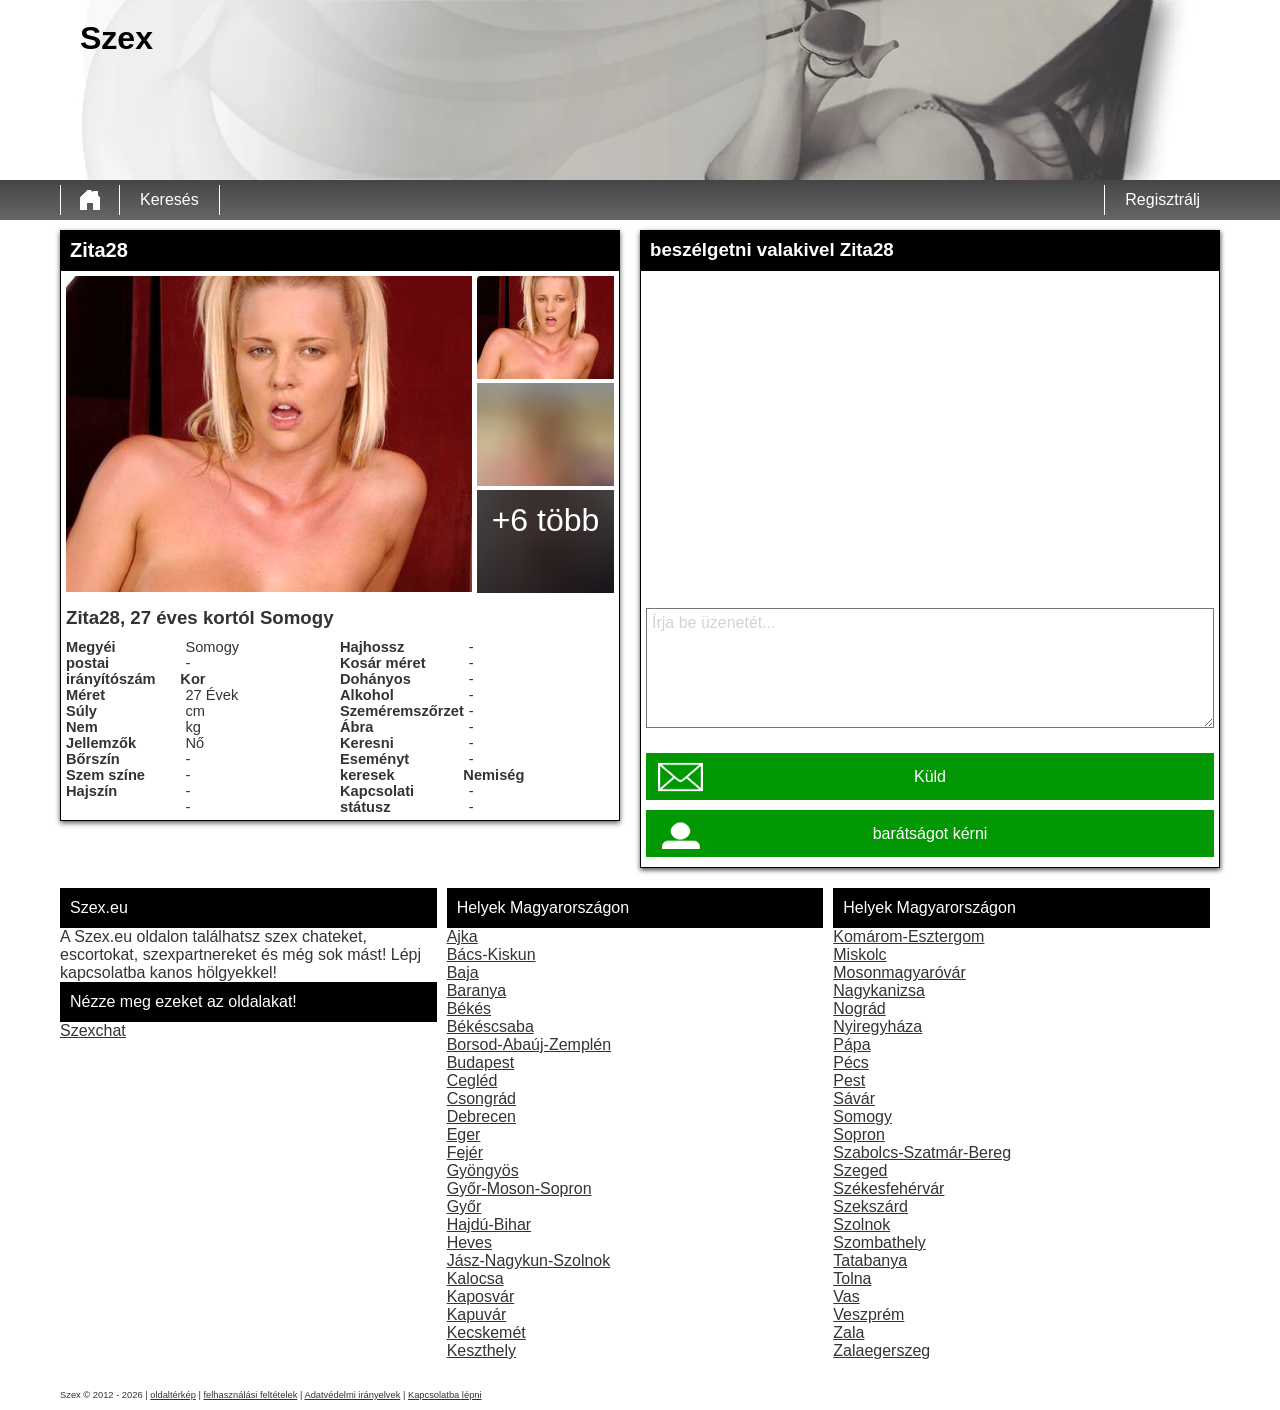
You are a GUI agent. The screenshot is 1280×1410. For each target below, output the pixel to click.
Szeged (860, 1170)
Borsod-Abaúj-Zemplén (529, 1044)
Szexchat (93, 1030)
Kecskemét (486, 1332)
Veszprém (868, 1314)
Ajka (462, 936)
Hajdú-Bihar (489, 1224)
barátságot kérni (930, 833)
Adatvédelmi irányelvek (352, 1395)
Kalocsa (475, 1278)
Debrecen (481, 1116)
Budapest (481, 1062)
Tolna (852, 1278)
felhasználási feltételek (250, 1395)
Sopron (859, 1134)
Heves (469, 1242)
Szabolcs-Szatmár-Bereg (922, 1152)
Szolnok (861, 1224)
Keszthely (481, 1350)
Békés (469, 1008)
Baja (463, 972)
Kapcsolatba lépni (445, 1395)
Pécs (851, 1062)
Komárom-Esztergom (908, 936)
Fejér (465, 1152)
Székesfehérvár (888, 1188)
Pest (849, 1080)
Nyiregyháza (877, 1026)
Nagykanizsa (879, 990)
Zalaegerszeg (881, 1350)
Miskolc (859, 954)
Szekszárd (870, 1206)
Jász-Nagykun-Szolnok (529, 1260)
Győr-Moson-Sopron (519, 1188)
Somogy (862, 1116)
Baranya (477, 990)
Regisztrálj (1162, 199)
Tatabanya (870, 1260)
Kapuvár (477, 1314)
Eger (464, 1134)
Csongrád (481, 1098)
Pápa (851, 1044)
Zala (848, 1332)
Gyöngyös (483, 1170)
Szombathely (879, 1242)
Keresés (169, 199)
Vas (846, 1296)
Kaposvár (481, 1296)
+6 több (546, 520)
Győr (464, 1206)
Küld (930, 776)
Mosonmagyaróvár (899, 972)
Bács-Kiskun (491, 954)
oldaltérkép (173, 1395)
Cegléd (472, 1080)
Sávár (854, 1098)
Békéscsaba (490, 1026)
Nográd (859, 1008)
